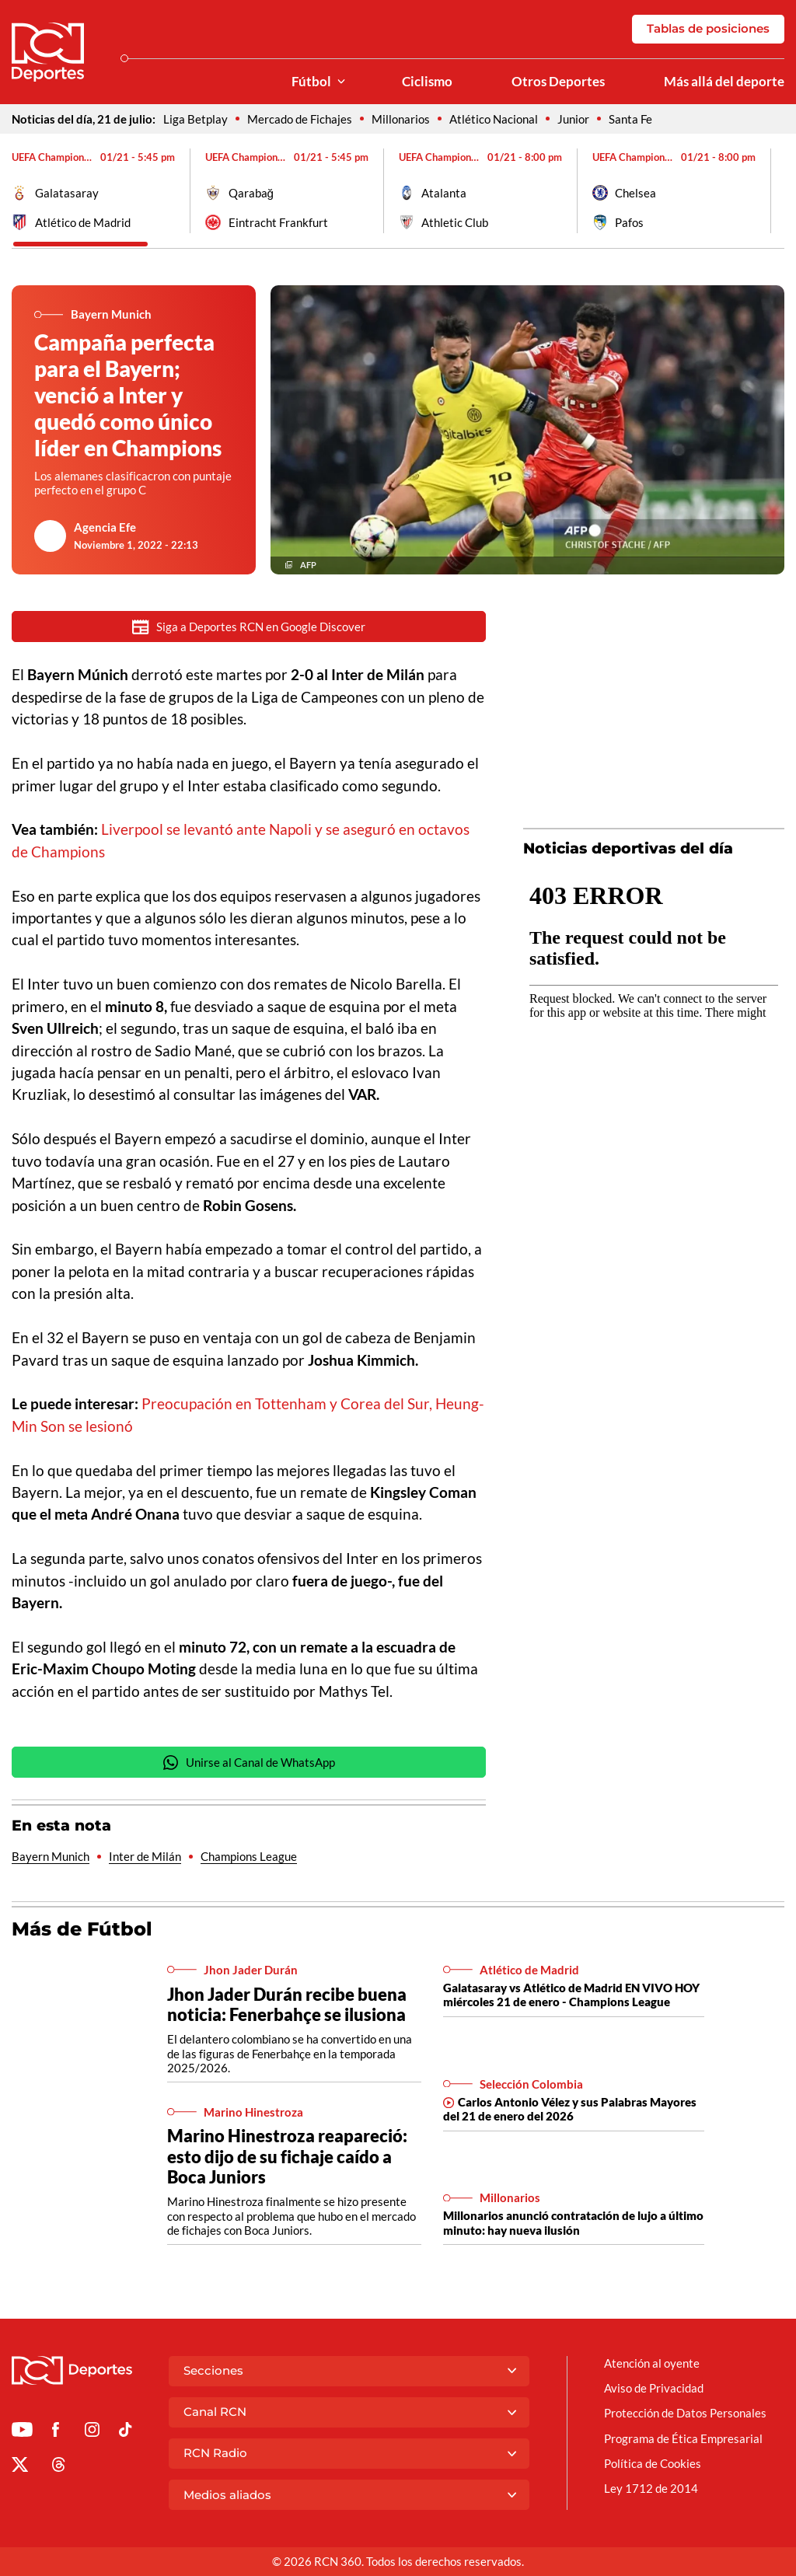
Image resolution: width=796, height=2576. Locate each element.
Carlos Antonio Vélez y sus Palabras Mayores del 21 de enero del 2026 (569, 2109)
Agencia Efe (105, 527)
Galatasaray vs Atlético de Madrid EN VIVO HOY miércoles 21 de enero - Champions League (571, 1995)
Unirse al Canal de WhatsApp (248, 1762)
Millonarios (401, 119)
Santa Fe (630, 119)
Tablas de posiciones (708, 28)
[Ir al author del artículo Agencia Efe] (50, 536)
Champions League (249, 1856)
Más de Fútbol (82, 1929)
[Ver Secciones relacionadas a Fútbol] (341, 82)
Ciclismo (427, 81)
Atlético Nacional (493, 119)
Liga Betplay (195, 119)
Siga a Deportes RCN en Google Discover (248, 627)
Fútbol (311, 81)
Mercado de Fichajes (299, 119)
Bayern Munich (50, 1856)
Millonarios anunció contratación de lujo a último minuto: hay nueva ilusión (573, 2222)
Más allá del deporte (724, 81)
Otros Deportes (558, 81)
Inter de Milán (145, 1856)
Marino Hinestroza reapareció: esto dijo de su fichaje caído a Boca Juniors (287, 2156)
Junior (573, 119)
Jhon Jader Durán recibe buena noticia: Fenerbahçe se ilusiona (287, 2004)
